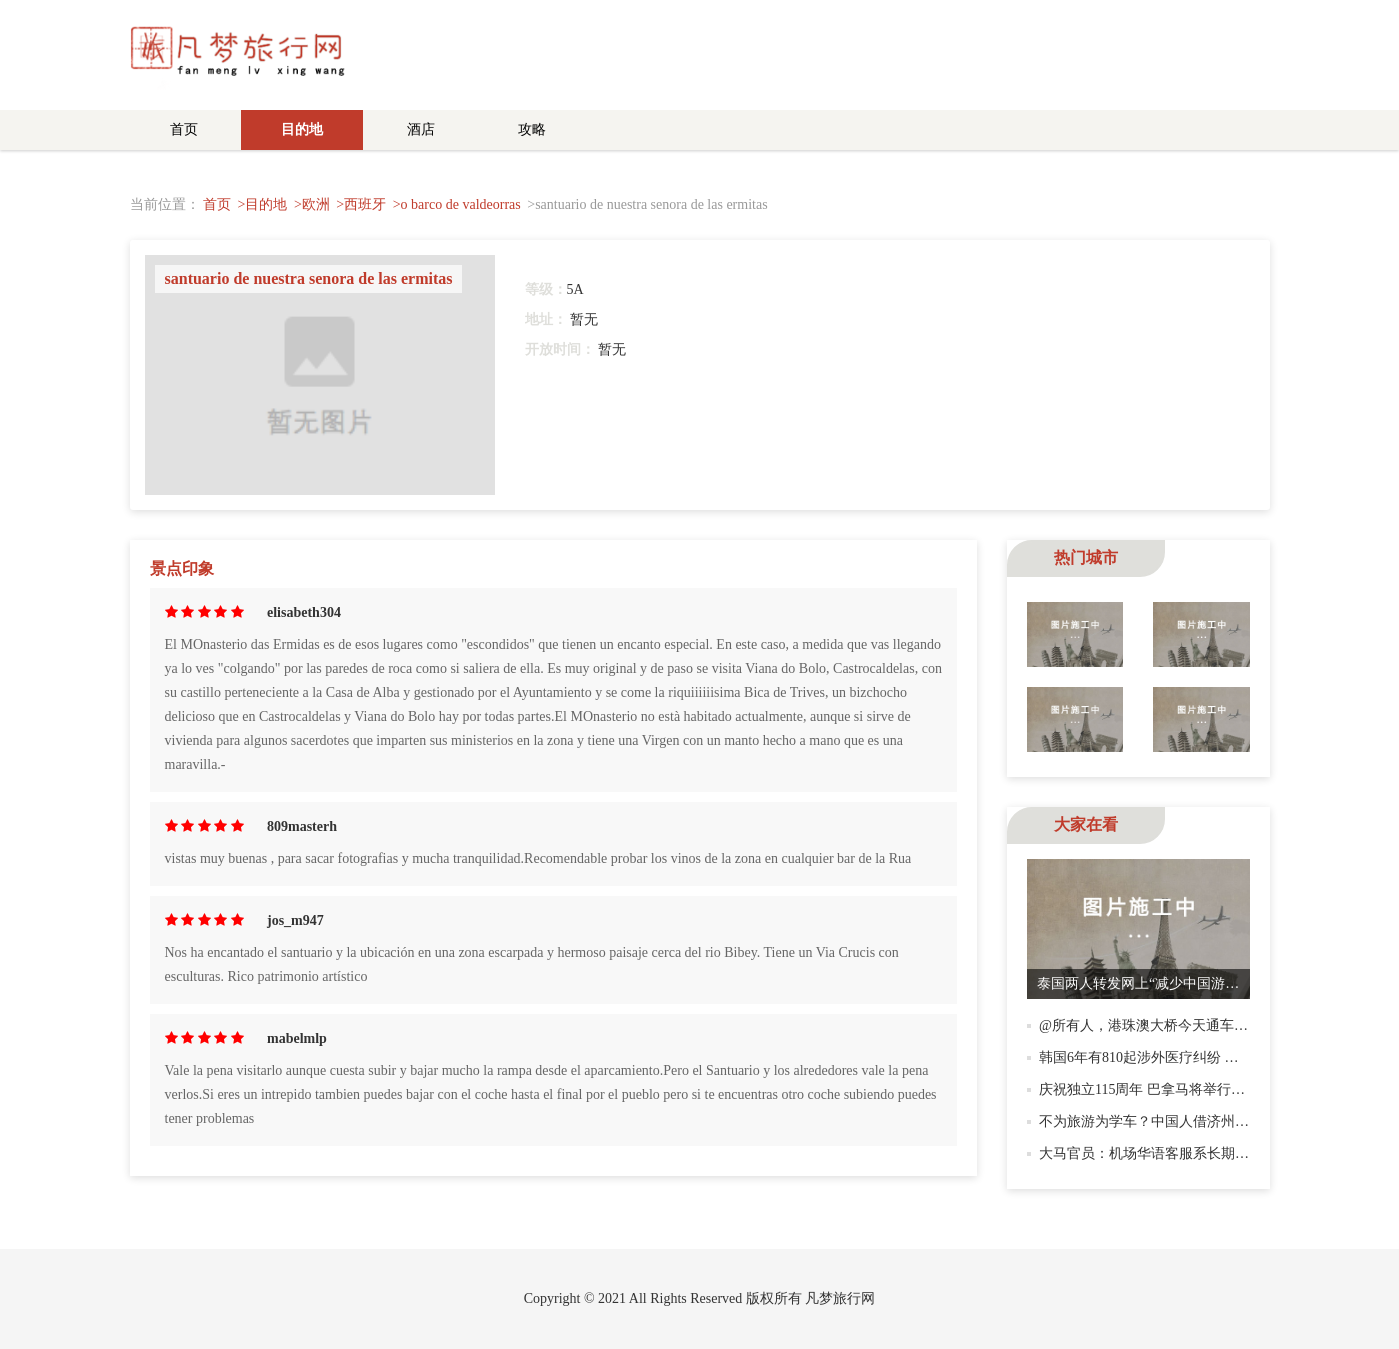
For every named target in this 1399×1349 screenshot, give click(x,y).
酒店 (421, 129)
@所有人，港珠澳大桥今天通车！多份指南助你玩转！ (1206, 1025)
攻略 (532, 129)
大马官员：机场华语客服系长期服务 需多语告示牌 (1195, 1153)
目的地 (302, 129)
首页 (184, 129)
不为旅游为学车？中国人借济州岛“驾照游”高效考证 (1199, 1121)
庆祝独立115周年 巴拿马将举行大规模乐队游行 (1184, 1089)
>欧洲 (312, 204)
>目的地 (263, 204)
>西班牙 (361, 204)
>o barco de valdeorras (457, 204)
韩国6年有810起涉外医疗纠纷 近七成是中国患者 (1188, 1057)
